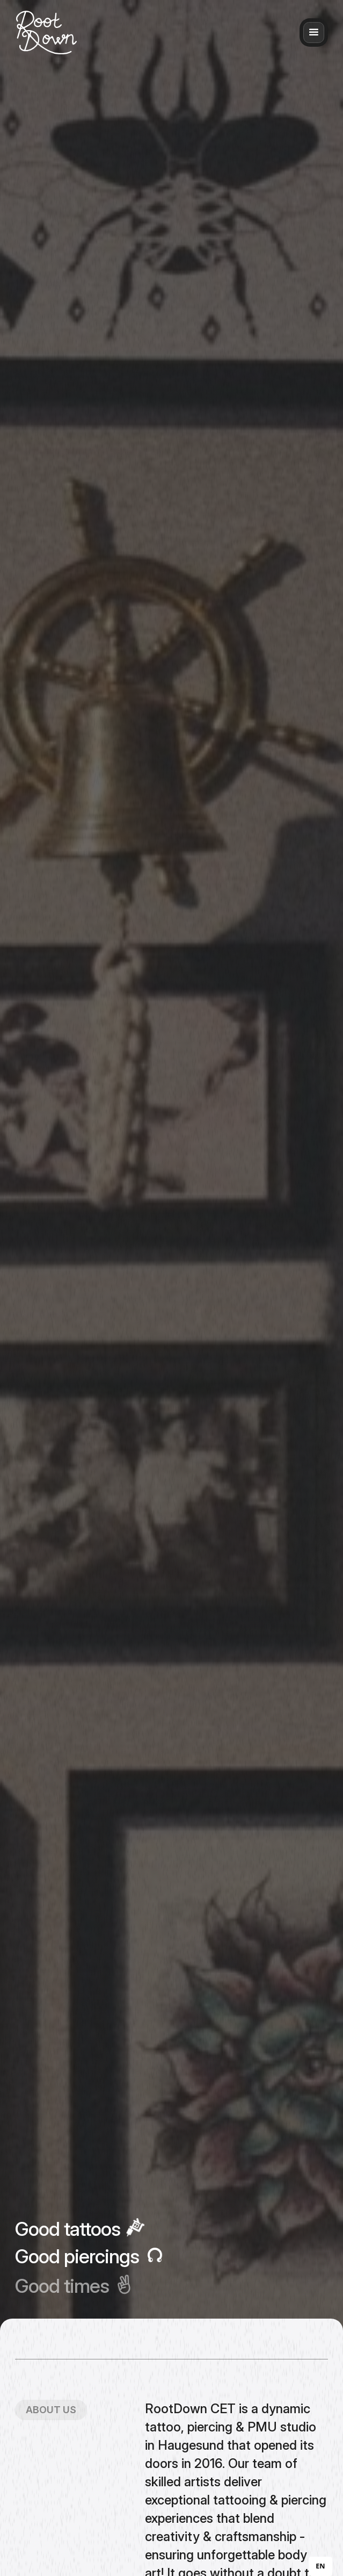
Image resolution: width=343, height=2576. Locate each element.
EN (320, 2566)
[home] (46, 32)
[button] (314, 32)
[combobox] (320, 2566)
